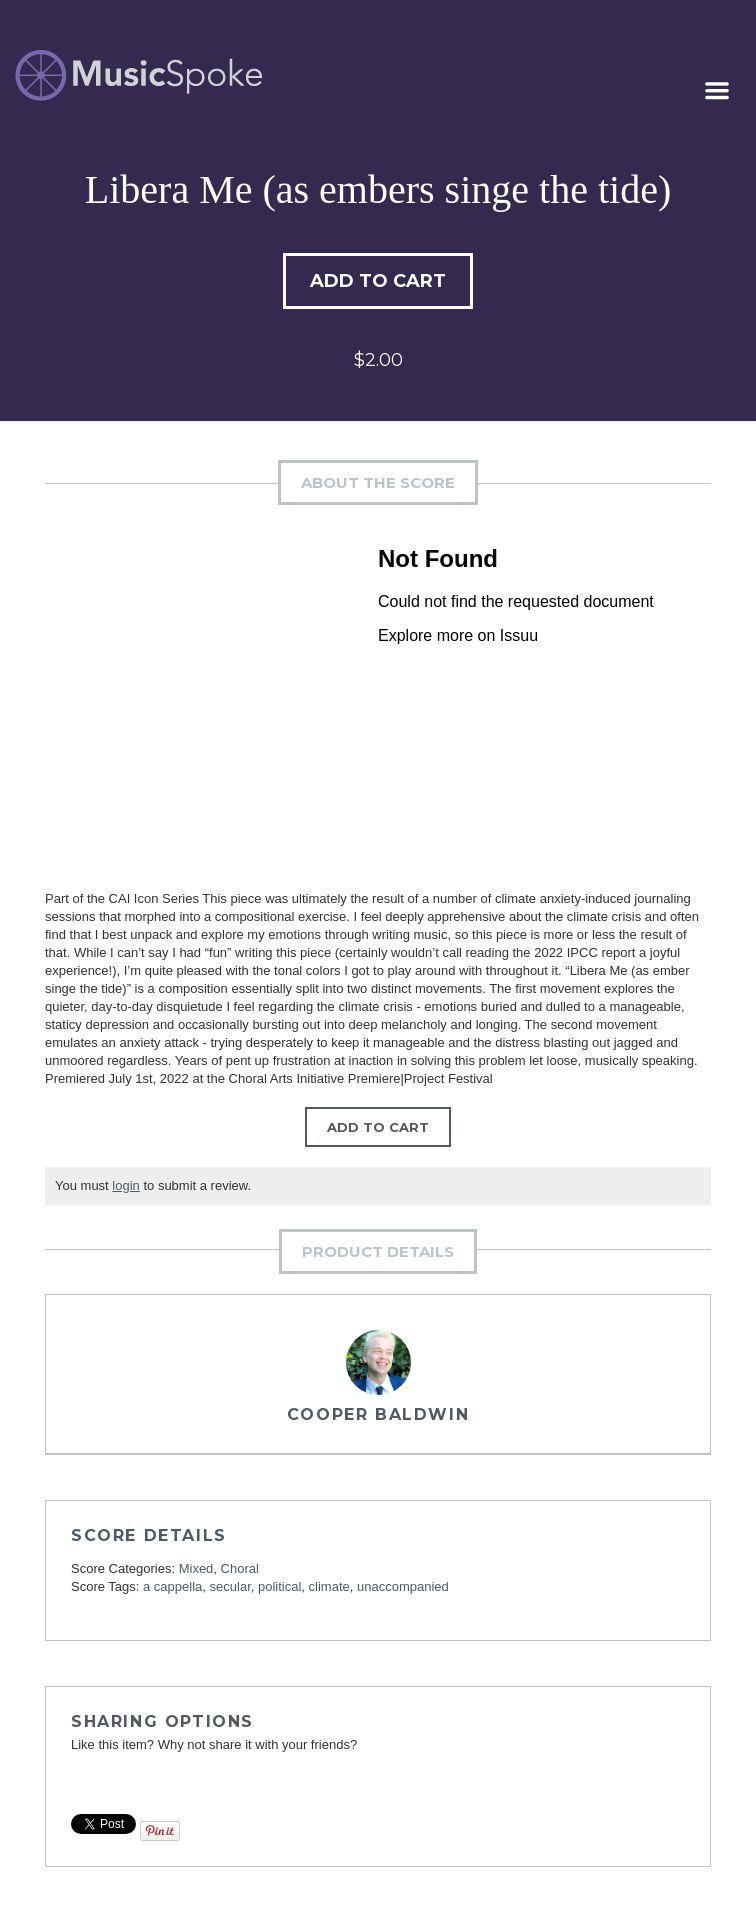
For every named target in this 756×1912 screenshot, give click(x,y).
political (279, 1586)
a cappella (172, 1586)
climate (329, 1586)
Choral (240, 1568)
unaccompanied (403, 1586)
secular (230, 1586)
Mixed (196, 1568)
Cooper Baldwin (378, 1414)
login (125, 1185)
